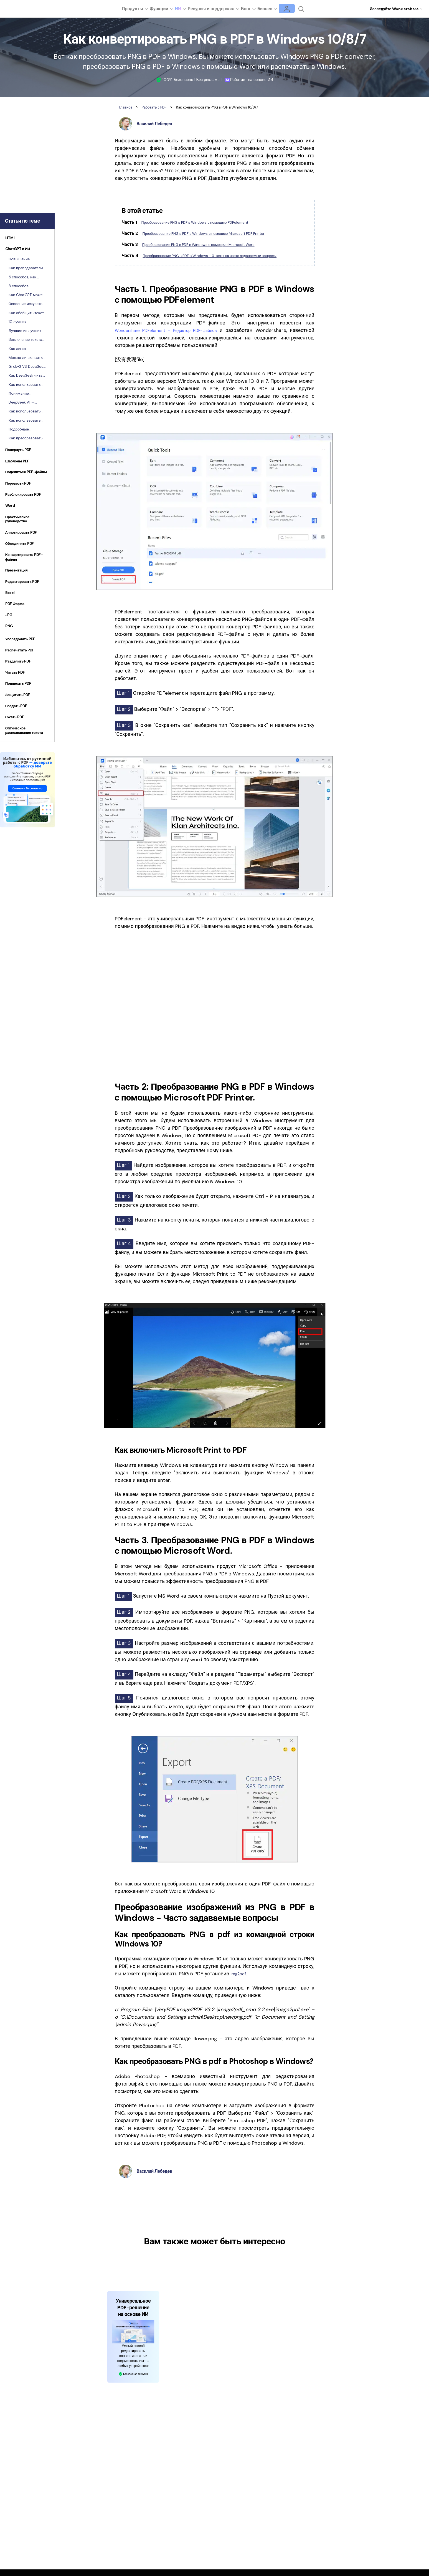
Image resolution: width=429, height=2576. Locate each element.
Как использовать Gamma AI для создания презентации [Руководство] (25, 411)
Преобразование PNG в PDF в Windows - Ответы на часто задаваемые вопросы (225, 259)
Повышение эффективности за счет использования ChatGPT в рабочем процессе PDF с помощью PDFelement (27, 259)
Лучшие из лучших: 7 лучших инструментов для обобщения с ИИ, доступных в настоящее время (27, 331)
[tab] (27, 239)
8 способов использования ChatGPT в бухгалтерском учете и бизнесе (27, 286)
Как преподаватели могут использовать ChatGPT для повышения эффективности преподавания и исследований (26, 268)
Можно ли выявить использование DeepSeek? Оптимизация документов (26, 358)
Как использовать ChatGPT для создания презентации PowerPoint (25, 420)
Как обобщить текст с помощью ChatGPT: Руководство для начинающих (26, 313)
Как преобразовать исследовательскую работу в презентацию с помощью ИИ (26, 438)
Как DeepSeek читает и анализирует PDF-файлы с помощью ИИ (27, 375)
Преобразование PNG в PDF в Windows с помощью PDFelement (206, 222)
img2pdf (240, 1980)
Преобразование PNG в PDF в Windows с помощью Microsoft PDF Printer (218, 233)
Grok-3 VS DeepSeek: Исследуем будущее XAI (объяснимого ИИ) (27, 366)
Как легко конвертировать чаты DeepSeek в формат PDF (24, 349)
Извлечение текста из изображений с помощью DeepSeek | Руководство (27, 340)
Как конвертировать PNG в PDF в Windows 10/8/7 (236, 107)
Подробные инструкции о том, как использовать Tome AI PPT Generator (24, 429)
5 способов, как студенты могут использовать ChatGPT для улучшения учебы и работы (26, 277)
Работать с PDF (160, 107)
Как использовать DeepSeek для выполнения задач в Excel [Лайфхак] (27, 384)
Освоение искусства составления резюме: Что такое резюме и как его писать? (27, 304)
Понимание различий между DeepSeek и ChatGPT (27, 393)
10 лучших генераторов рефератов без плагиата (21, 322)
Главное (127, 107)
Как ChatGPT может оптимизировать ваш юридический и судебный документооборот (26, 295)
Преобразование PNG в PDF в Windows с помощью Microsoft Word (211, 244)
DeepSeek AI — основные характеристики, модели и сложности (27, 402)
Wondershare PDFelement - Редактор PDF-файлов (178, 337)
